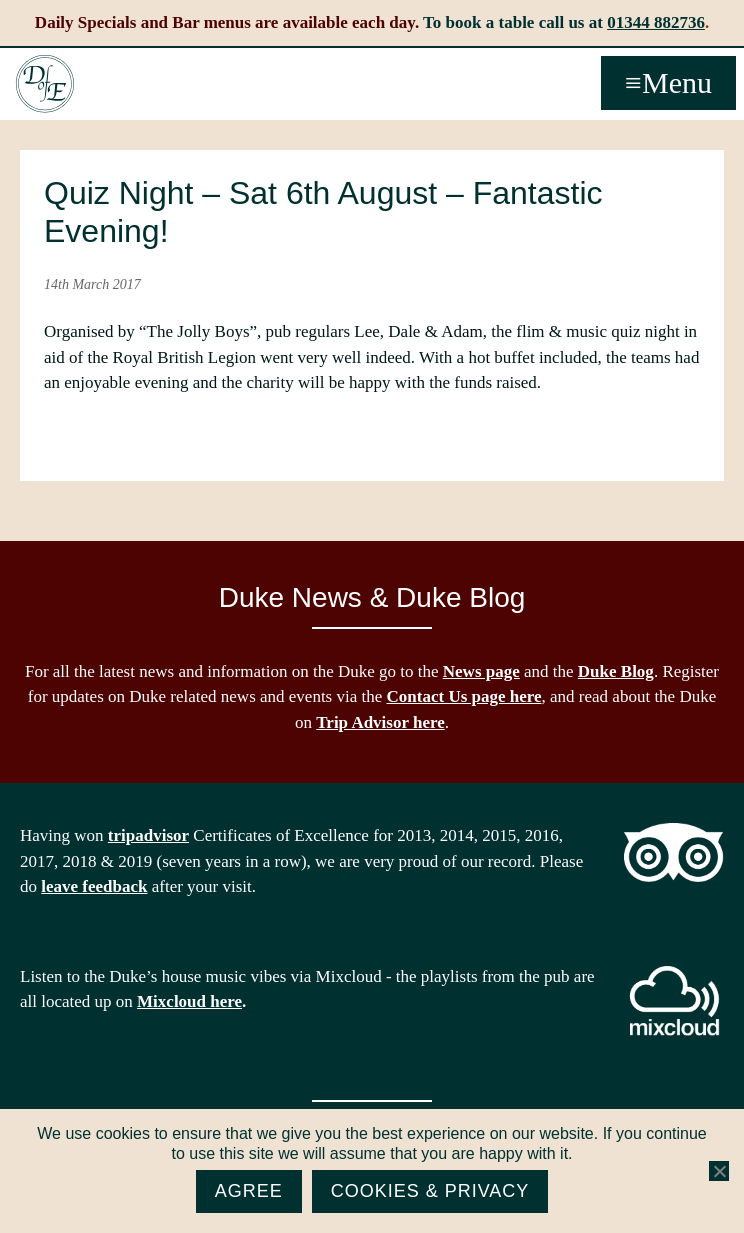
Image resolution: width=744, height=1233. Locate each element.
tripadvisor (148, 835)
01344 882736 (656, 22)
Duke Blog (616, 671)
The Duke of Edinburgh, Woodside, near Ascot (45, 84)
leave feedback (94, 886)
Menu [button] (677, 82)
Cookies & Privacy (430, 1191)
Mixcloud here (189, 1001)
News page (481, 671)
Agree (249, 1191)
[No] (719, 1171)
